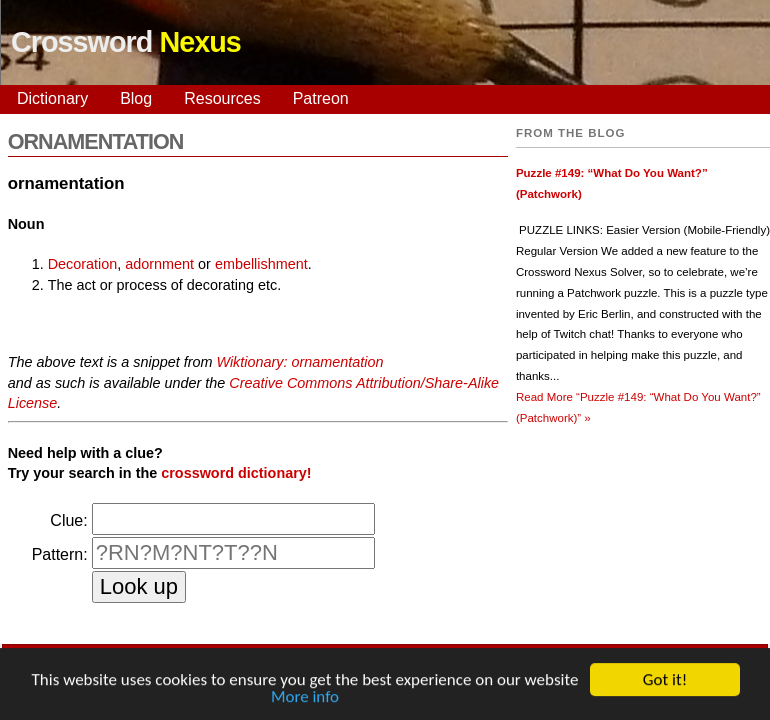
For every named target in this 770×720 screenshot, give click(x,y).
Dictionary (52, 98)
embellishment (261, 264)
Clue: (68, 520)
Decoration (83, 264)
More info (305, 698)
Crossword (126, 42)
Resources (222, 98)
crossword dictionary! (236, 473)
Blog (136, 98)
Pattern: (60, 554)
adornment (159, 264)
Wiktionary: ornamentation (299, 362)
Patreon (321, 98)
